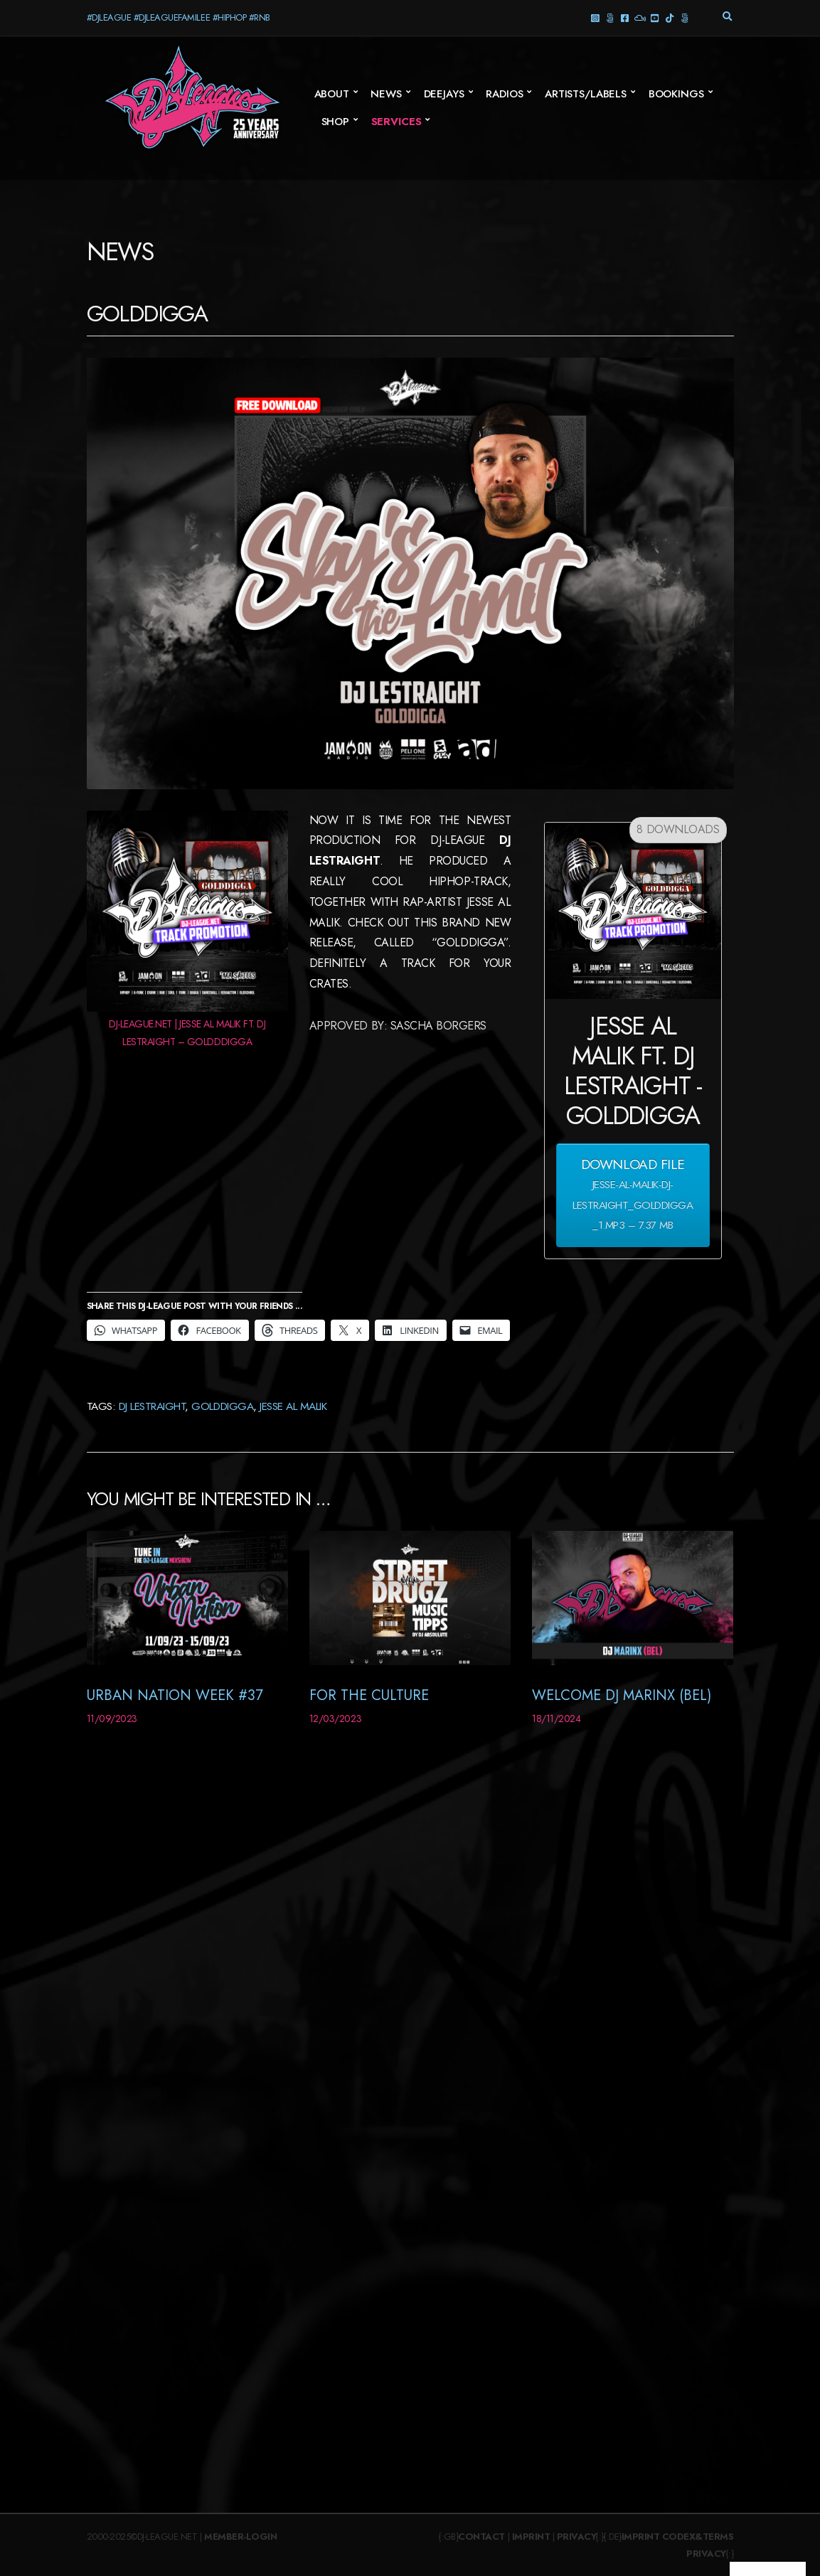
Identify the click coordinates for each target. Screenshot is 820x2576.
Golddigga (222, 1406)
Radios (504, 94)
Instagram (595, 17)
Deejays (444, 94)
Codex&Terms (698, 2536)
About (331, 94)
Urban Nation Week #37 (175, 1695)
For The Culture (369, 1695)
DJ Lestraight (152, 1406)
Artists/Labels (586, 94)
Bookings (676, 94)
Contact (481, 2536)
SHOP (335, 121)
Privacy (577, 2536)
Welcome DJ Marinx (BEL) (621, 1695)
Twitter (684, 17)
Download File (633, 1195)
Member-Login (240, 2536)
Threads (609, 17)
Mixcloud (639, 17)
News (386, 94)
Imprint (531, 2536)
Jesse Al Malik (293, 1406)
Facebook (624, 17)
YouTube (654, 17)
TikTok (669, 17)
